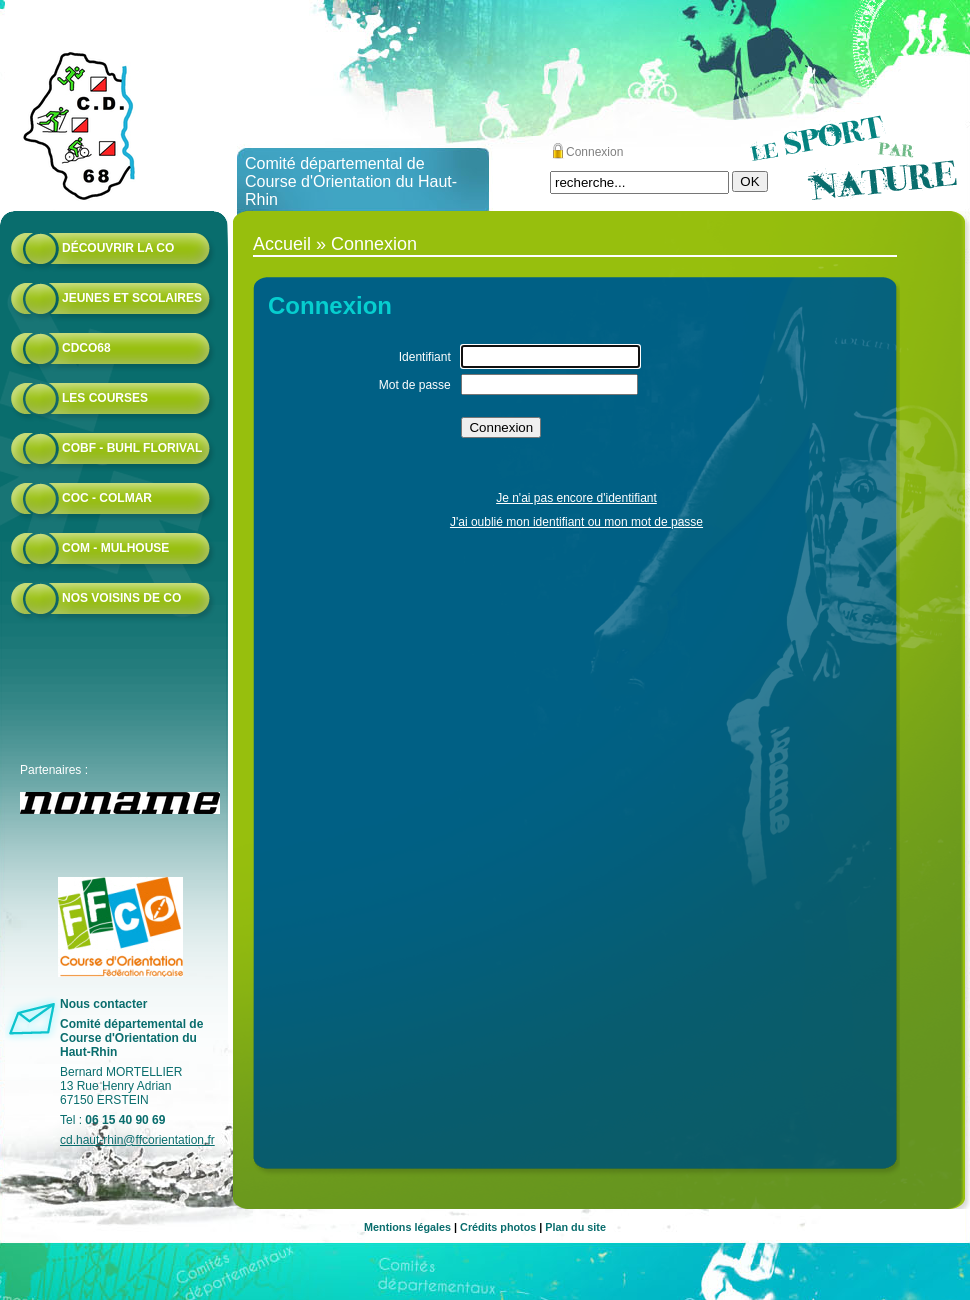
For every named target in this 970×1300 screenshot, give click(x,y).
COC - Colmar (107, 498)
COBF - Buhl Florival (132, 448)
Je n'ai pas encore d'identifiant (576, 498)
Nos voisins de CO (121, 598)
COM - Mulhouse (115, 548)
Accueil (282, 244)
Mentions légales (407, 1227)
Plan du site (575, 1227)
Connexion (594, 152)
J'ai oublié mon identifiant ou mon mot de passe (576, 522)
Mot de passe (415, 385)
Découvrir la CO (118, 248)
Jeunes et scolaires (132, 298)
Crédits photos (498, 1227)
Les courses (105, 398)
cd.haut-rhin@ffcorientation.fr (137, 1140)
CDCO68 (86, 348)
